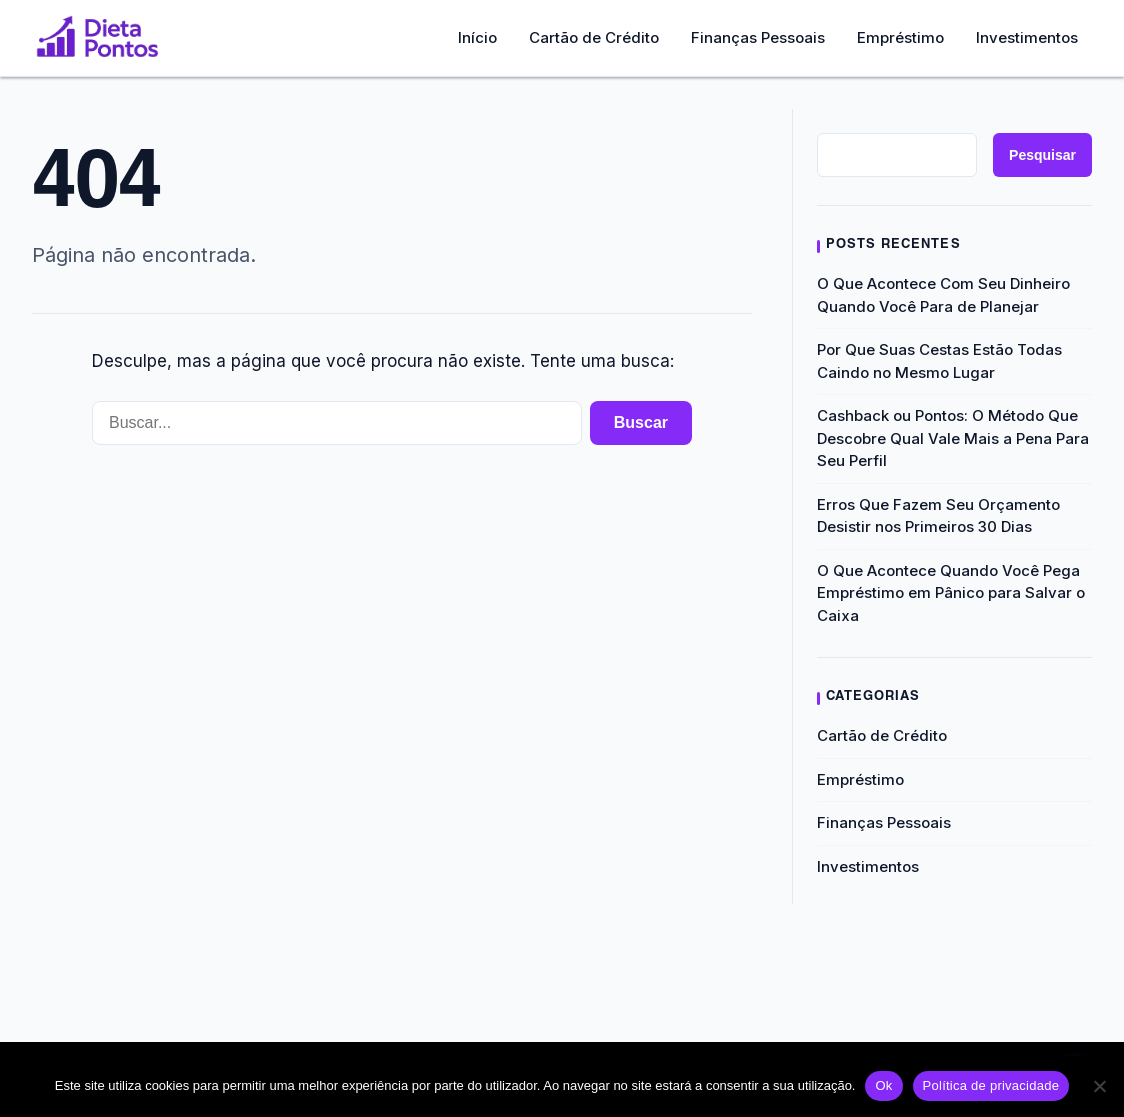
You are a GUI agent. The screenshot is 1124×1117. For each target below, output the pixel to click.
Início (477, 37)
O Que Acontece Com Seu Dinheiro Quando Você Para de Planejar (943, 295)
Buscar (641, 422)
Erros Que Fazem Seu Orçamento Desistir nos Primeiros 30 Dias (938, 516)
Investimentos (1027, 37)
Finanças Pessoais (758, 37)
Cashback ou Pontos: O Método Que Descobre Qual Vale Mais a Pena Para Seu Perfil (953, 438)
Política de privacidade (991, 1085)
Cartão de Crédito (594, 37)
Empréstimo (900, 37)
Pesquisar (1042, 155)
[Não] (1099, 1086)
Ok (883, 1085)
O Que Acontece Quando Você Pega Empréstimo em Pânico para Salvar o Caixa (951, 593)
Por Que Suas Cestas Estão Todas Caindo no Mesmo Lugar (939, 361)
